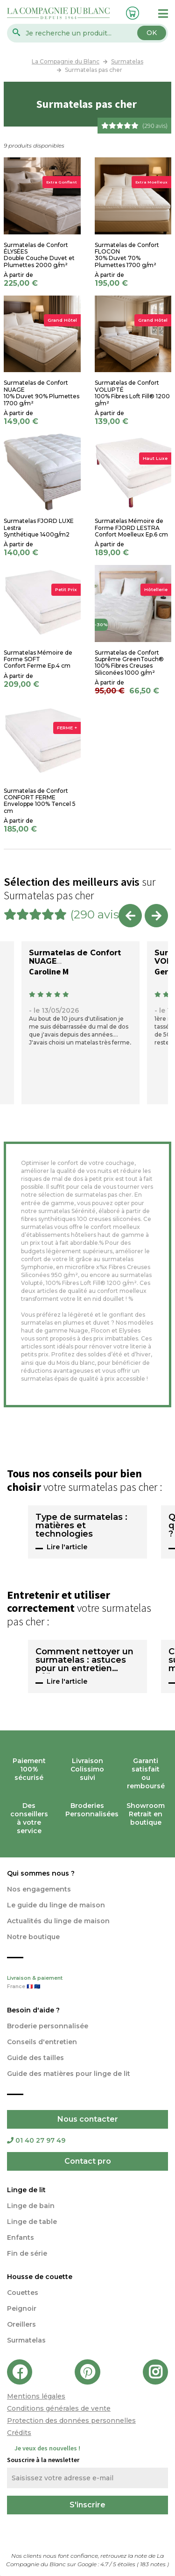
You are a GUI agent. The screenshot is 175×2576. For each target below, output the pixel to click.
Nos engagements (39, 1889)
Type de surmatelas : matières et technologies (81, 1526)
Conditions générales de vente (59, 2408)
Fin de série (27, 2253)
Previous (130, 915)
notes (153, 2564)
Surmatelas (26, 2340)
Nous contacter (87, 2119)
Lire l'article (67, 1547)
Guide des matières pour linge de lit (68, 2073)
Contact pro (87, 2161)
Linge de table (32, 2221)
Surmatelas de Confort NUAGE (75, 957)
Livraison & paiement (87, 1983)
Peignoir (21, 2308)
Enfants (20, 2237)
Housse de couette (39, 2277)
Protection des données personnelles (71, 2420)
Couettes (22, 2292)
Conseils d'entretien (42, 2042)
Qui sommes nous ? (41, 1873)
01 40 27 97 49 (36, 2140)
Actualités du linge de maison (58, 1921)
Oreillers (21, 2324)
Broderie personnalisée (47, 2026)
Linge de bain (31, 2206)
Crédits (19, 2432)
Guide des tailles (35, 2058)
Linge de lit (26, 2190)
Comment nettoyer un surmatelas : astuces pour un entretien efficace (84, 1660)
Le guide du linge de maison (56, 1905)
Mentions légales (36, 2396)
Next (156, 915)
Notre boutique (33, 1937)
